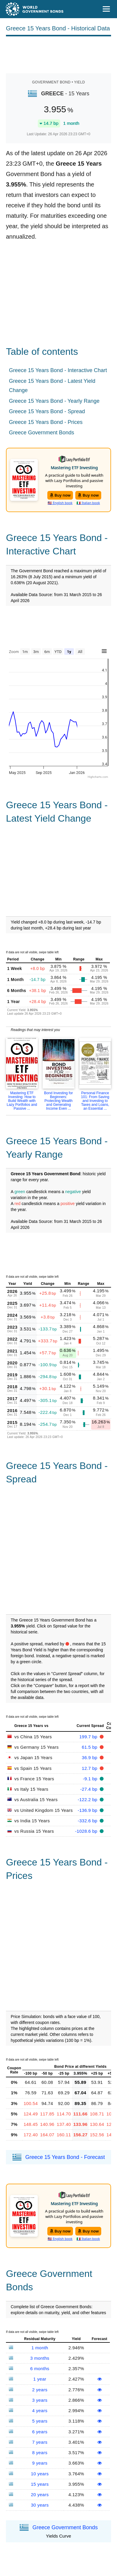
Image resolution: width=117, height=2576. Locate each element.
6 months (39, 2368)
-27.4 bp (89, 1789)
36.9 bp (90, 1757)
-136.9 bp (88, 1810)
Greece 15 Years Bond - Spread (47, 411)
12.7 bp (90, 1768)
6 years (39, 2431)
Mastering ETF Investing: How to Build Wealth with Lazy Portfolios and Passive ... (22, 1101)
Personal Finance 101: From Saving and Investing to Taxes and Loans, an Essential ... (95, 1101)
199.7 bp (89, 1736)
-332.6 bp (88, 1820)
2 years (39, 2389)
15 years (40, 2484)
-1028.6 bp (87, 1831)
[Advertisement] (58, 54)
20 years (40, 2494)
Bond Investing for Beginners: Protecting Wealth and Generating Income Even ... (58, 1101)
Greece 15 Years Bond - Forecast (65, 2157)
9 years (39, 2462)
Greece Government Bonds (41, 433)
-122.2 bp (88, 1799)
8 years (39, 2452)
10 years (40, 2473)
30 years (40, 2504)
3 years (39, 2400)
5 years (39, 2420)
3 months (39, 2358)
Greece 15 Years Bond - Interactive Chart (58, 370)
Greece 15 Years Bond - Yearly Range (54, 401)
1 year (39, 2378)
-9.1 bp (91, 1778)
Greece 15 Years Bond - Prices (45, 422)
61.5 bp (90, 1747)
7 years (39, 2442)
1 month (39, 2347)
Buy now (60, 495)
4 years (39, 2410)
